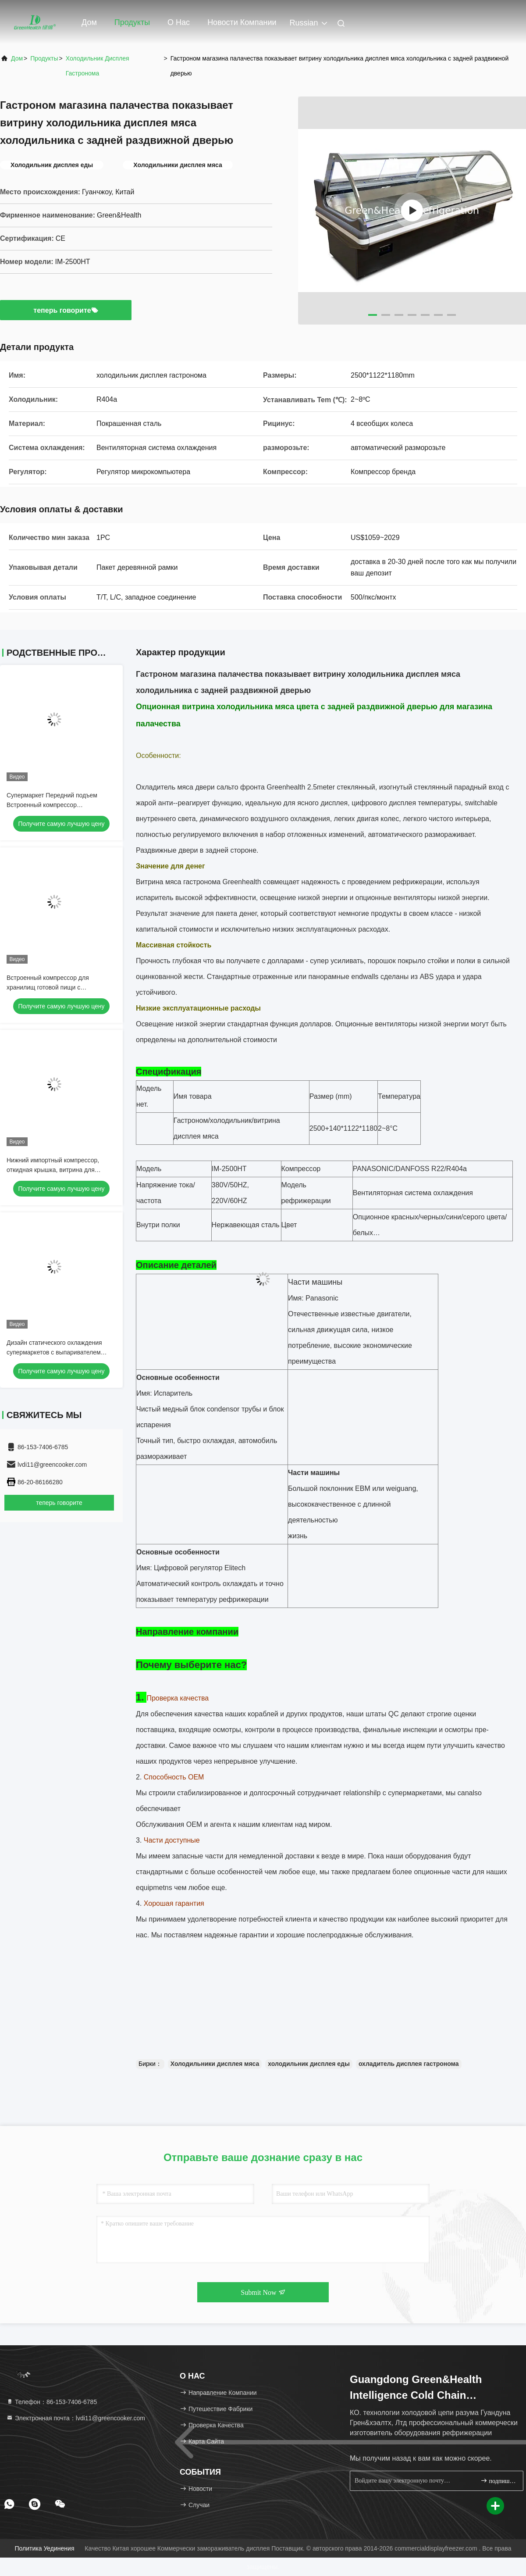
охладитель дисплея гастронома (409, 2063)
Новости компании (241, 22)
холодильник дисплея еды (309, 2063)
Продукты (132, 22)
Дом (89, 22)
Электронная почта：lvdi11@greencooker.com (75, 2418)
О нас (178, 22)
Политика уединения (45, 2548)
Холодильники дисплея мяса (215, 2063)
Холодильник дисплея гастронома (97, 66)
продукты (44, 58)
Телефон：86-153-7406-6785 (51, 2401)
